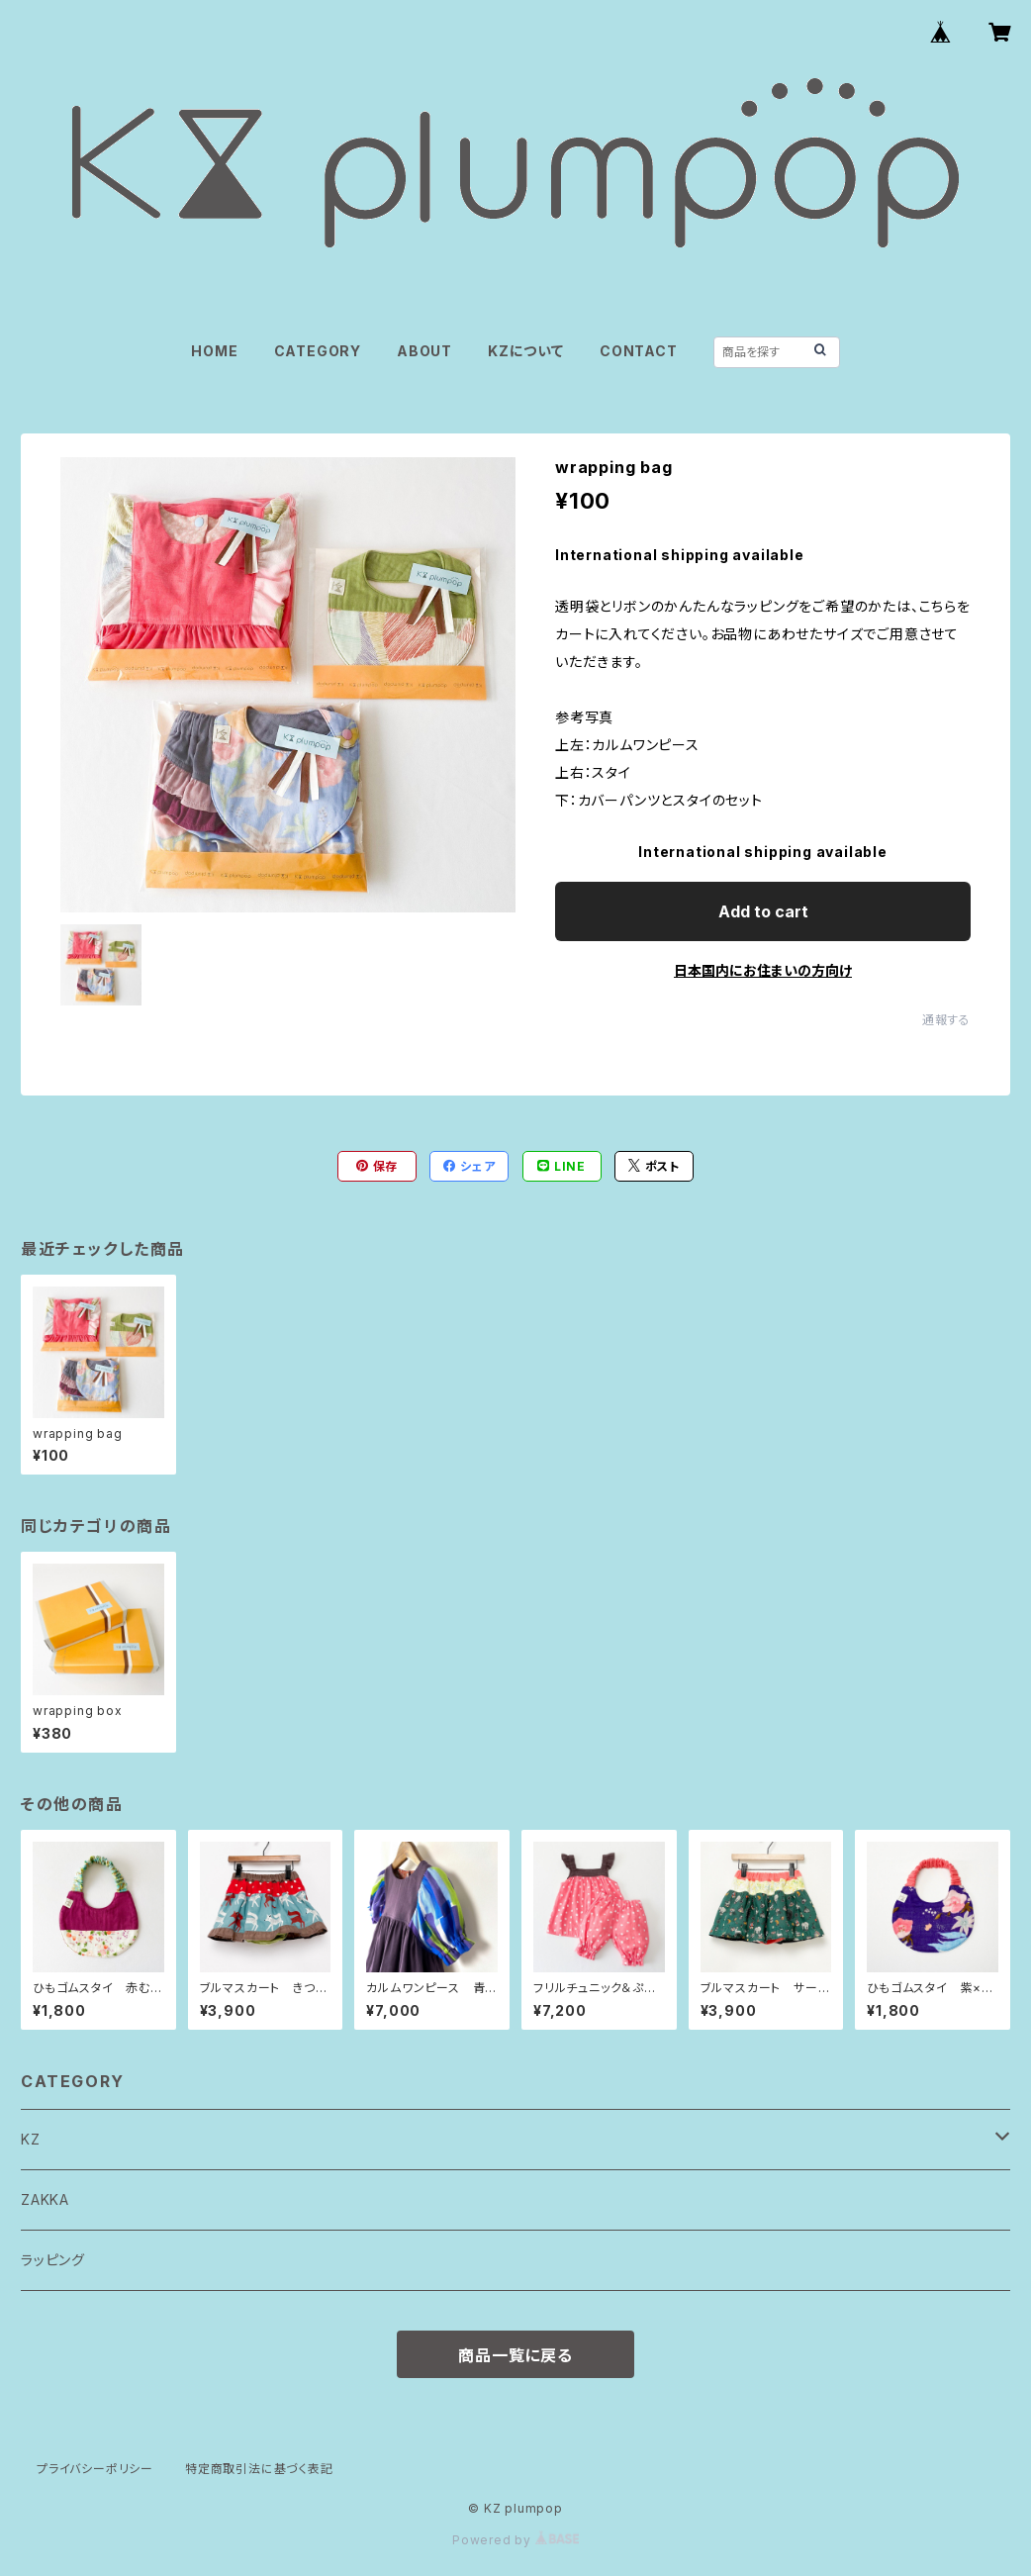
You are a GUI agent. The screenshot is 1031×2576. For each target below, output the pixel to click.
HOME (214, 350)
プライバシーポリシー (95, 2468)
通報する (946, 1019)
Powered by (515, 2539)
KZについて (526, 350)
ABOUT (424, 350)
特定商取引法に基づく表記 (259, 2468)
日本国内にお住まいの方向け (763, 970)
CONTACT (639, 350)
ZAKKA (45, 2199)
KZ (31, 2139)
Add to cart (763, 911)
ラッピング (53, 2259)
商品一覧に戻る (515, 2355)
